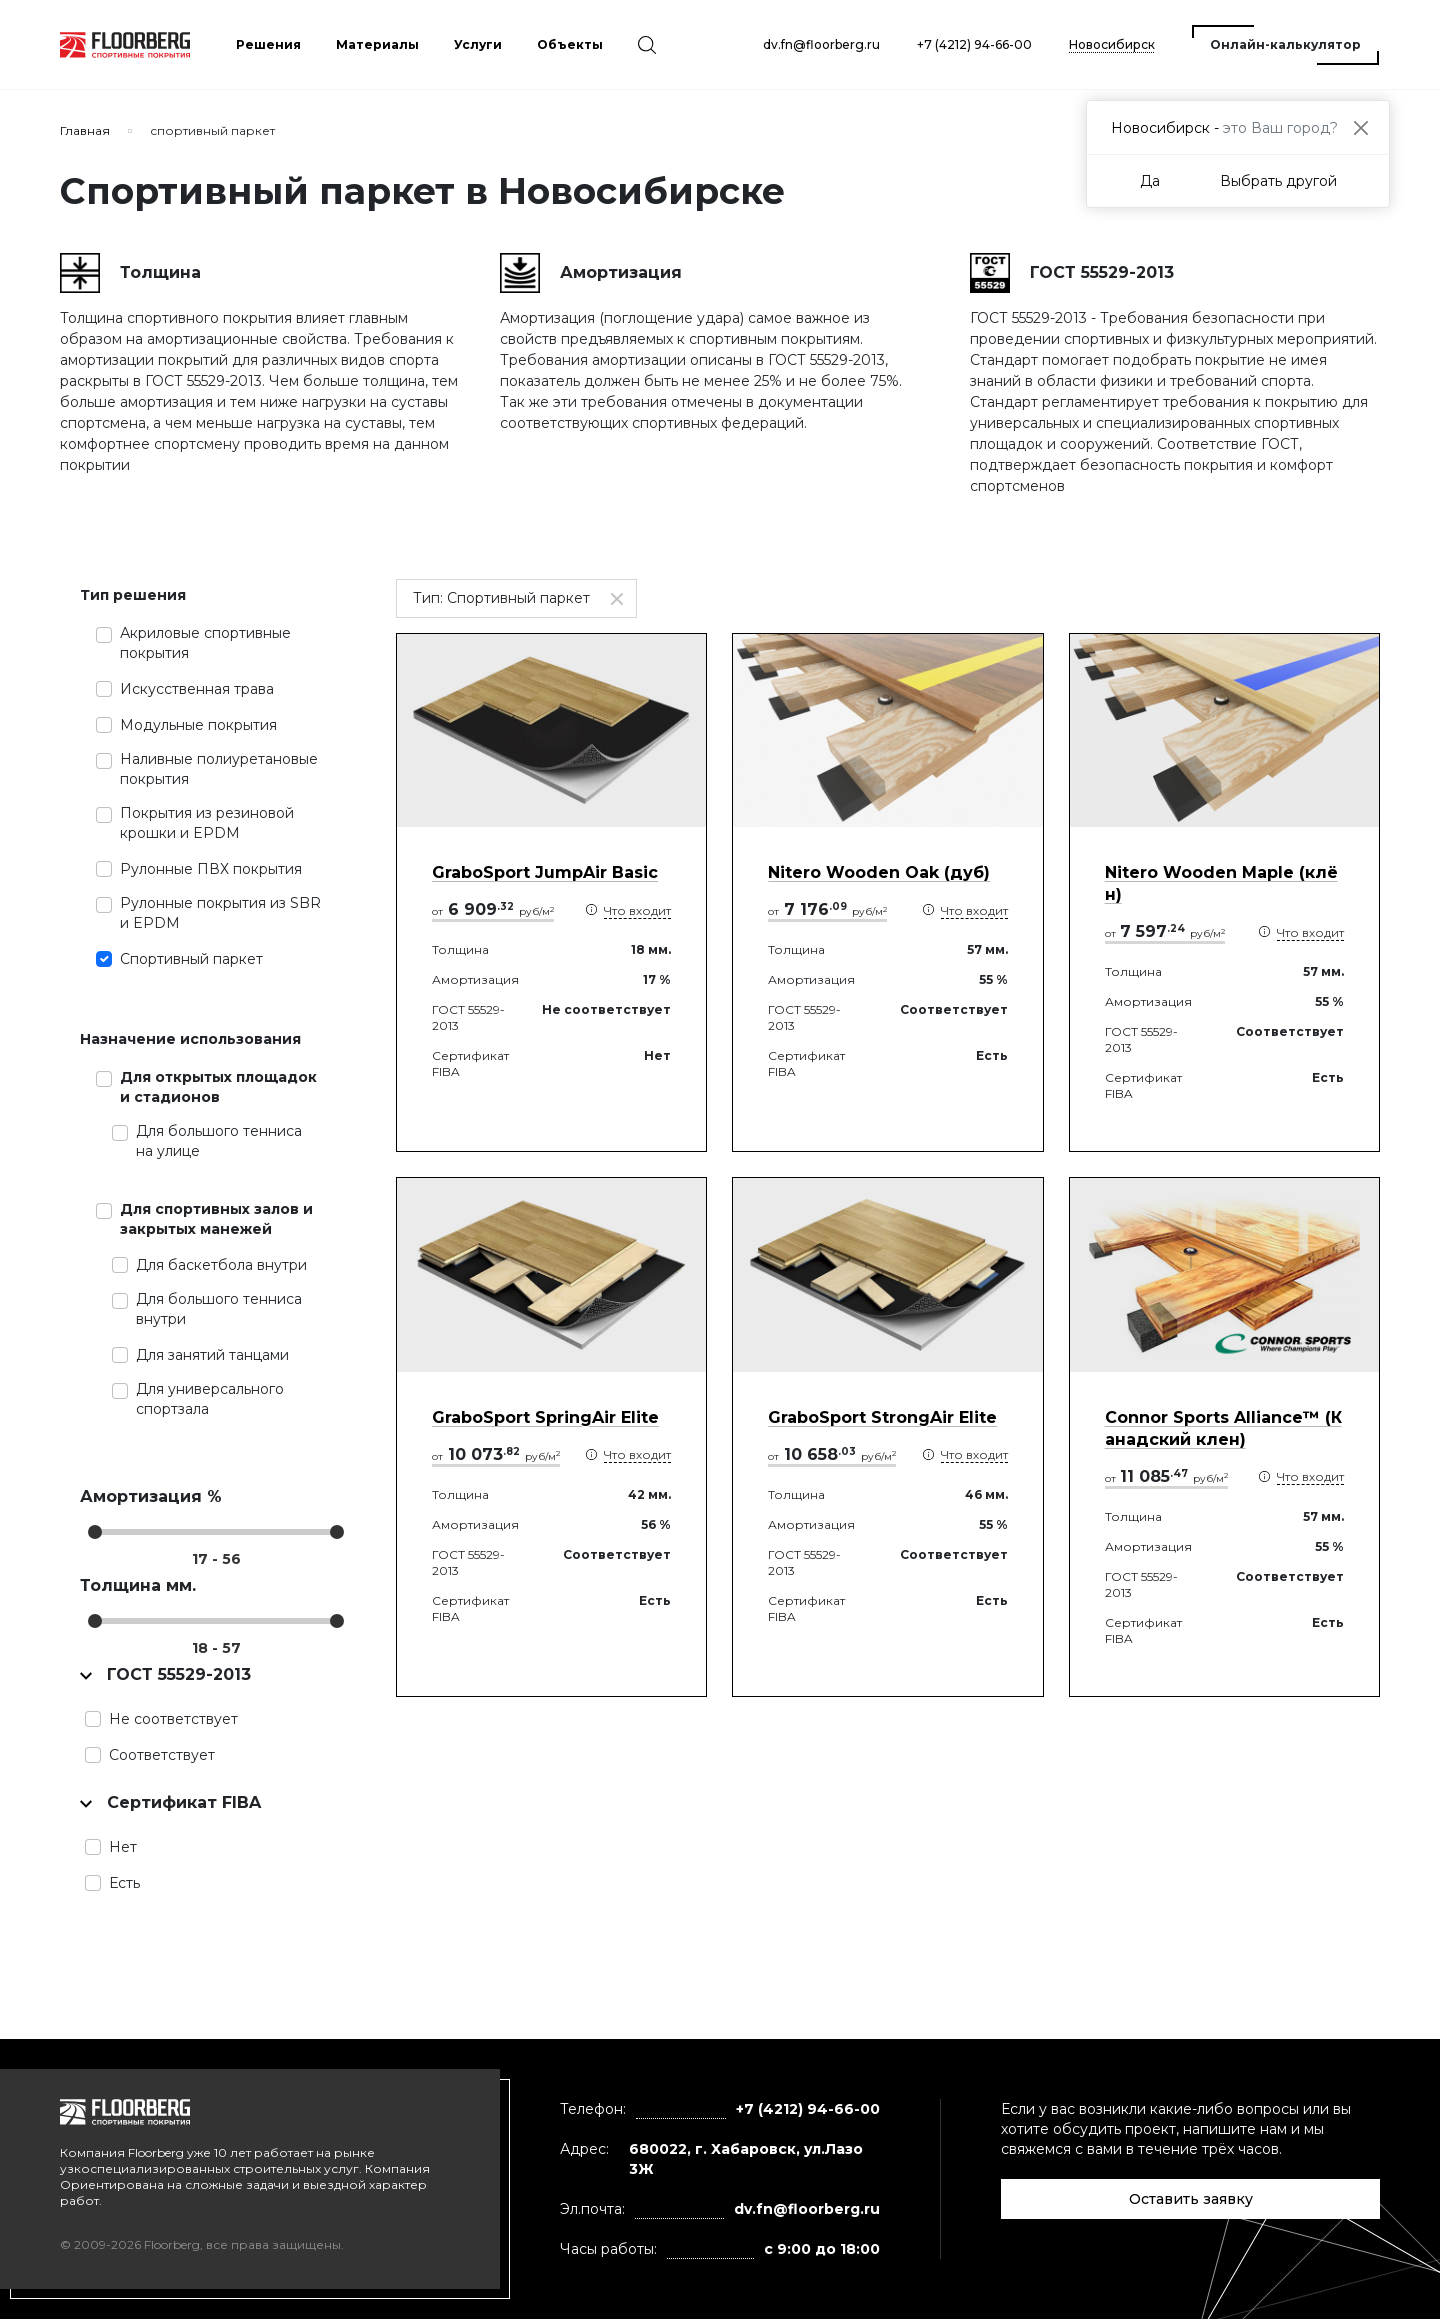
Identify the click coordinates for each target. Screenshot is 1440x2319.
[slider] (95, 1532)
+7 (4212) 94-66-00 (974, 44)
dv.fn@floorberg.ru (821, 44)
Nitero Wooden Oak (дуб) (879, 872)
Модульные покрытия (198, 725)
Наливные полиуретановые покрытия (219, 769)
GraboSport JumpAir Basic (545, 872)
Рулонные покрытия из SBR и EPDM (220, 913)
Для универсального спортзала (210, 1399)
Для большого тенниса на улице (219, 1141)
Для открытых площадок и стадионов (218, 1087)
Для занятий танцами (212, 1355)
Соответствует (162, 1755)
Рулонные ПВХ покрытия (211, 869)
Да (1150, 181)
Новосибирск (1112, 44)
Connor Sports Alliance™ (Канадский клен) (1223, 1428)
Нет (123, 1847)
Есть (124, 1883)
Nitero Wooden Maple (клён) (1221, 883)
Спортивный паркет (191, 959)
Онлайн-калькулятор (1285, 44)
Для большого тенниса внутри (219, 1309)
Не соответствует (173, 1719)
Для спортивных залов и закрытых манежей (216, 1219)
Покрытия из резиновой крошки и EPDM (207, 823)
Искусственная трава (197, 689)
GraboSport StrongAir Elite (882, 1417)
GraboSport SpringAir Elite (545, 1417)
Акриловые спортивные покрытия (205, 643)
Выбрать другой (1278, 181)
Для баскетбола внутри (221, 1265)
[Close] (1360, 127)
